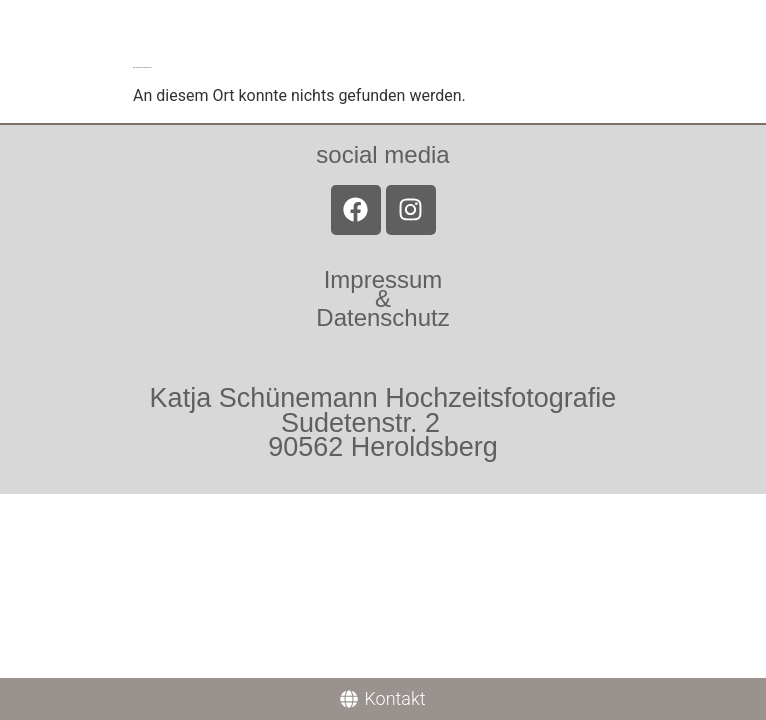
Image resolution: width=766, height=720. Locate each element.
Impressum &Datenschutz (382, 298)
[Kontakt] (383, 699)
